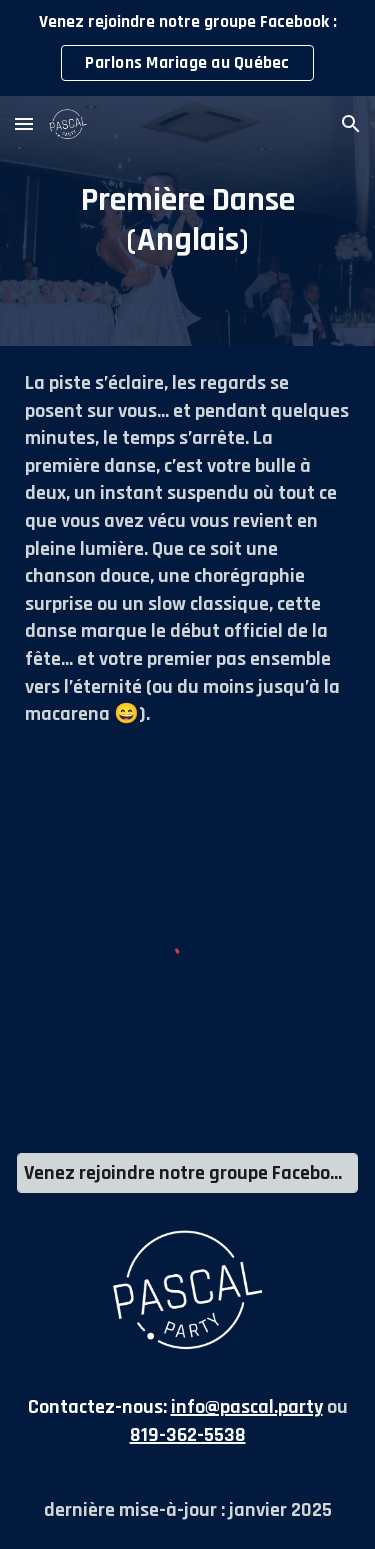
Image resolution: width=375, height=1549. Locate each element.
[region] (187, 48)
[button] (24, 123)
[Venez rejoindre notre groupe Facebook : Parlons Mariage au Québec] (187, 1173)
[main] (187, 221)
